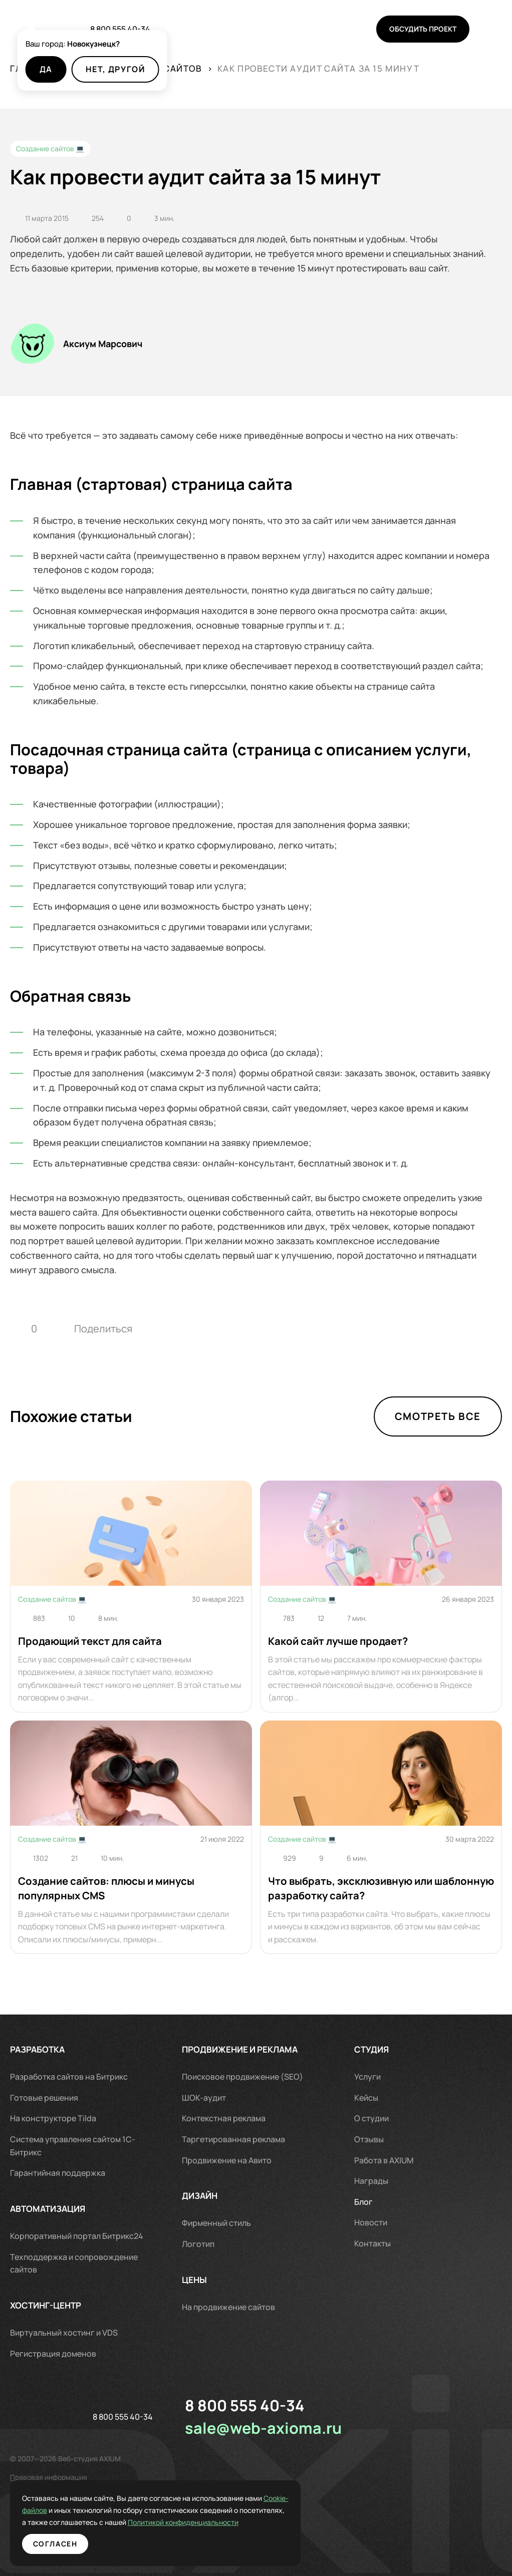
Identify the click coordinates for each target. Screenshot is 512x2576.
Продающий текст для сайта (90, 1641)
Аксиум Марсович (102, 344)
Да (46, 69)
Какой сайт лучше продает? (338, 1641)
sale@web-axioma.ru (263, 2428)
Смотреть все (438, 1416)
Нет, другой (115, 69)
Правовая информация (48, 2477)
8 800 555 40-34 (120, 29)
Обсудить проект (422, 29)
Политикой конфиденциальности (104, 2522)
